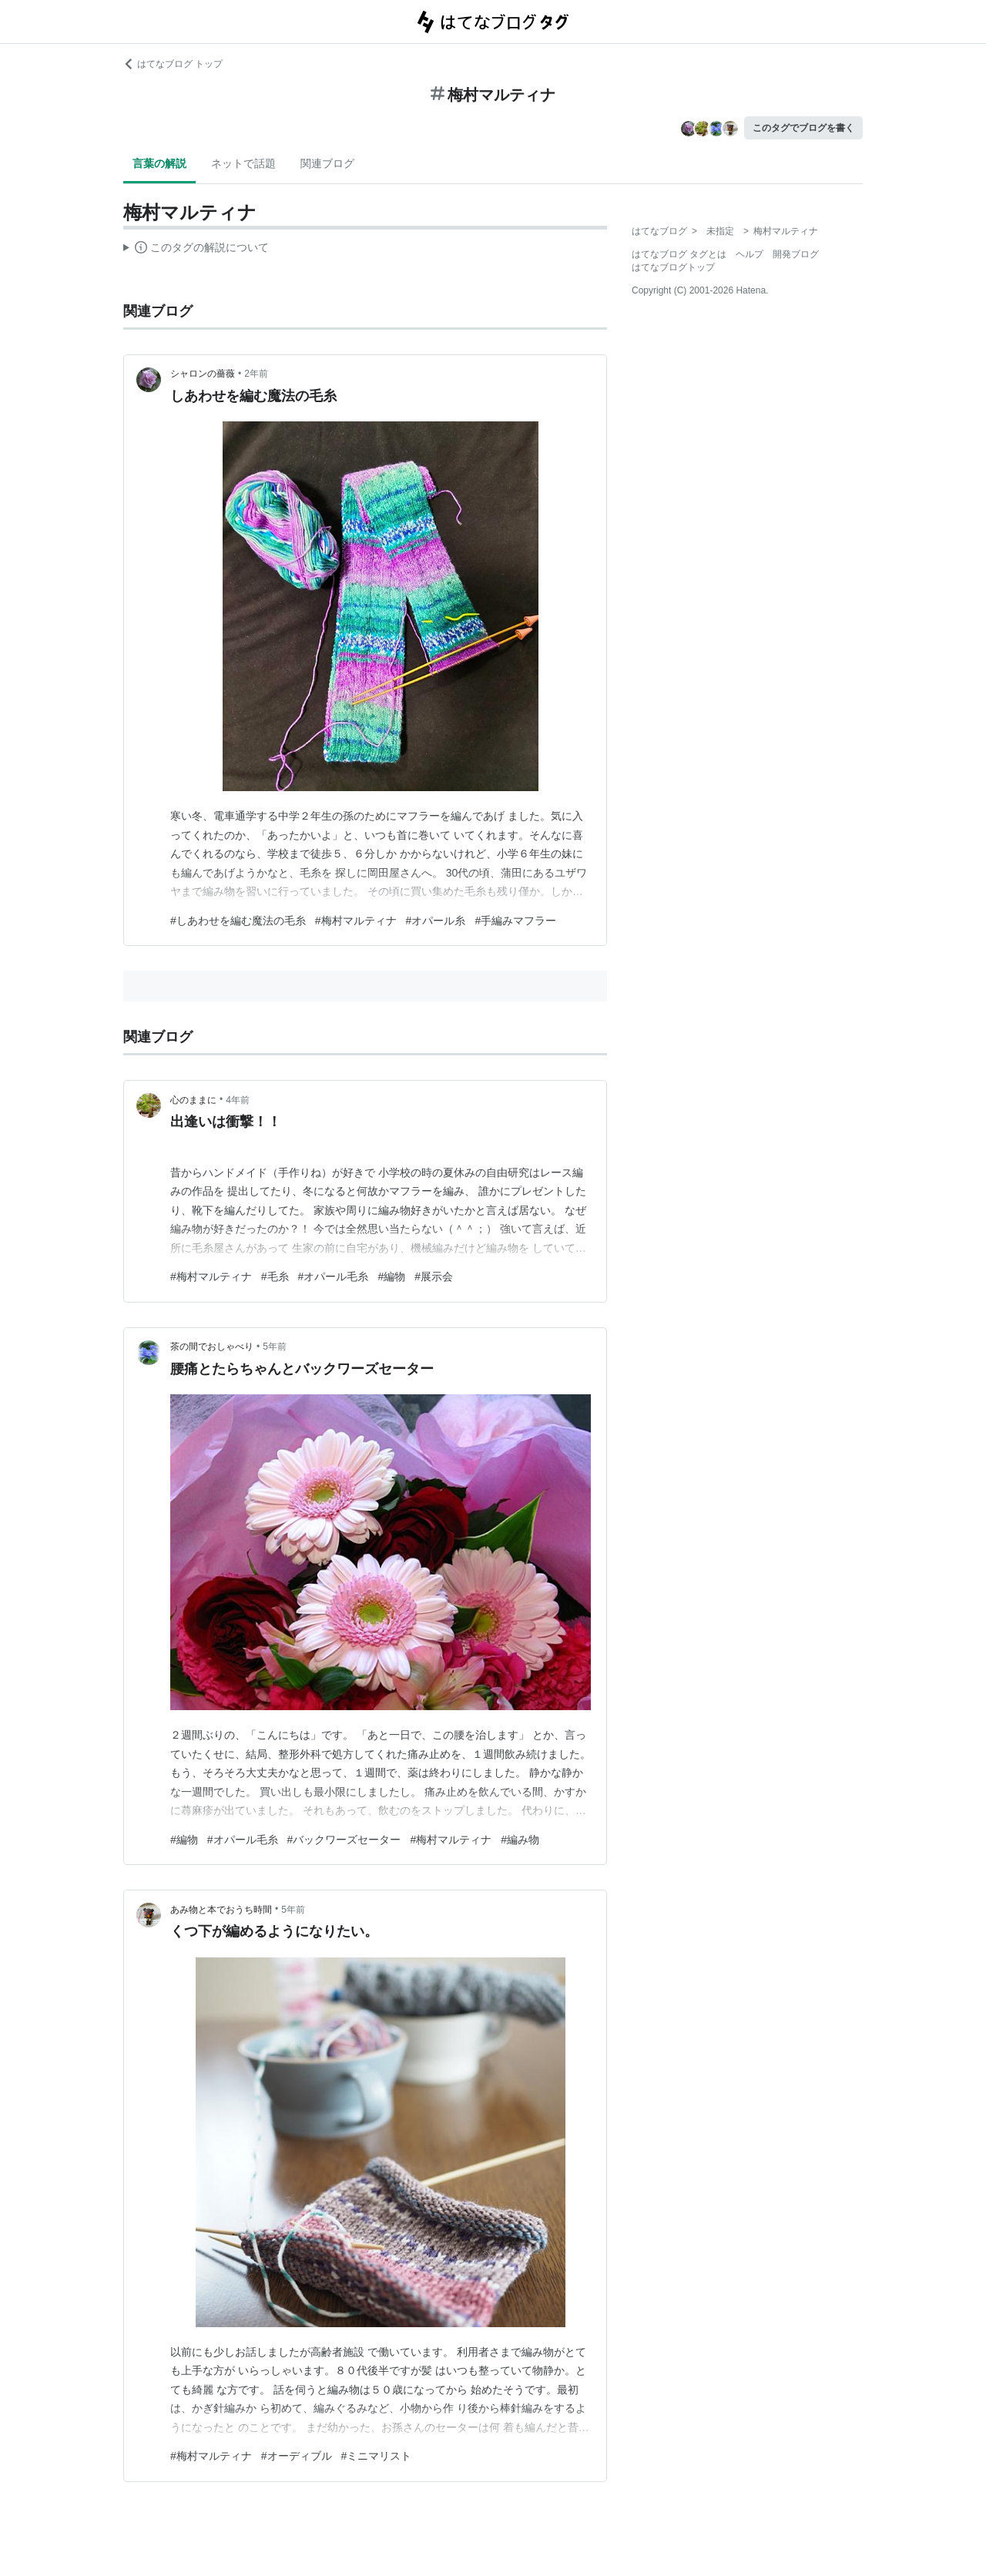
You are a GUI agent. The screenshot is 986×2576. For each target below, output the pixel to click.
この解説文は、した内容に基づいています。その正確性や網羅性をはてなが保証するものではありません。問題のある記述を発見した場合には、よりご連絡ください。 (196, 249)
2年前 (256, 373)
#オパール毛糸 (333, 1276)
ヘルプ (749, 254)
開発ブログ (796, 254)
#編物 (391, 1276)
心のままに (193, 1100)
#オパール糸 (436, 920)
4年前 (238, 1100)
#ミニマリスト (376, 2456)
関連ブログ (327, 163)
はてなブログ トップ (173, 64)
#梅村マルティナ (356, 920)
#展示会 (433, 1276)
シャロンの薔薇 (202, 373)
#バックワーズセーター (344, 1839)
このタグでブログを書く (803, 127)
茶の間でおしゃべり (211, 1346)
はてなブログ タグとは (679, 254)
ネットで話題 (243, 163)
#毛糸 (275, 1276)
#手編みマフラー (515, 920)
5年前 (275, 1346)
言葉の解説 (159, 163)
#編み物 (520, 1839)
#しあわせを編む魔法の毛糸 (238, 920)
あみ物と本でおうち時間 (221, 1909)
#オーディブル (296, 2456)
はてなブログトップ (673, 267)
